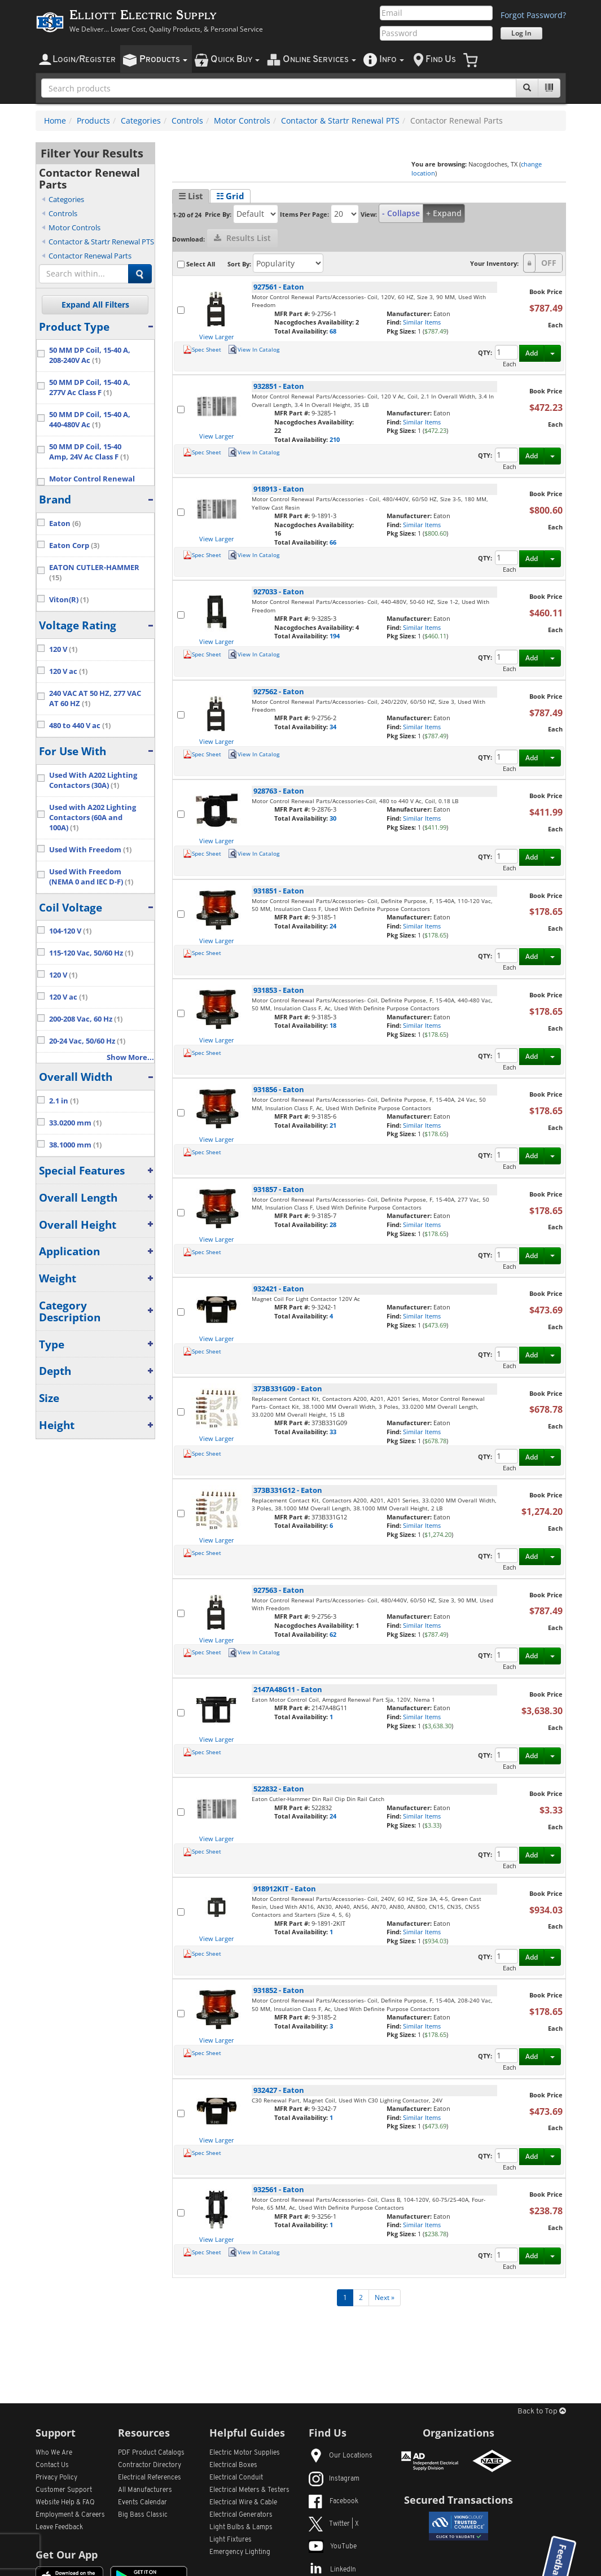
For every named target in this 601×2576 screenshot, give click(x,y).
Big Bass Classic (143, 2515)
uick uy (235, 59)
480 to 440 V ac (80, 725)
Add (531, 353)
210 (335, 439)
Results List (242, 238)
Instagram (334, 2479)
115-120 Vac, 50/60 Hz (91, 953)
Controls (187, 120)
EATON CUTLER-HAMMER (94, 572)
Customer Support (64, 2490)
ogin (84, 59)
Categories (141, 120)
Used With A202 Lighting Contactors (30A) (93, 780)
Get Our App (67, 2554)
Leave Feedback (59, 2527)
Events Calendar (142, 2502)
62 (333, 1634)
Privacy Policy (56, 2477)
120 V (63, 649)
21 (333, 1125)
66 (333, 542)
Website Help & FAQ (65, 2502)
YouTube (333, 2546)
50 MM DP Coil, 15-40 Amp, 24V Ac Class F (89, 452)
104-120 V (70, 931)
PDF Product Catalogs (151, 2453)
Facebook (333, 2501)
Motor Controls (242, 120)
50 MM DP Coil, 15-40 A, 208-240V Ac (89, 355)
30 (333, 818)
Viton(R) (69, 599)
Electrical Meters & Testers (249, 2490)
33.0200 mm (75, 1123)
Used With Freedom (90, 850)
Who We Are (54, 2453)
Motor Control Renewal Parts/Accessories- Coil (95, 484)
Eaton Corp (74, 545)
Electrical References (149, 2477)
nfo (391, 59)
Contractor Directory (149, 2465)
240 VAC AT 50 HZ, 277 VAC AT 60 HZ (95, 698)
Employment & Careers (70, 2515)
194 (335, 636)
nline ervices (319, 59)
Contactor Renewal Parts (90, 256)
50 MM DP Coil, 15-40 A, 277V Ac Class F (89, 387)
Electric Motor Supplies (244, 2453)
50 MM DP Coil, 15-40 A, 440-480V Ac (89, 420)
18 (333, 1025)
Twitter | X (334, 2524)
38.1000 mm (75, 1145)
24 (333, 926)
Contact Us (52, 2465)
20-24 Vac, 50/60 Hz (87, 1041)
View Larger (216, 336)
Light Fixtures (230, 2539)
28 (333, 1224)
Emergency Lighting (239, 2552)
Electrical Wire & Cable (243, 2502)
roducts (163, 59)
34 (333, 726)
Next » (384, 2297)
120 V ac (68, 671)
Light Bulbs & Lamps (241, 2527)
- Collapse (401, 213)
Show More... (130, 1057)
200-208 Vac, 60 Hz (85, 1019)
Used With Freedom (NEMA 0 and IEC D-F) (91, 877)
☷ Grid (230, 195)
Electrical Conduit (236, 2477)
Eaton (65, 523)
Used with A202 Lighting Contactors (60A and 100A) (92, 818)
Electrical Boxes (233, 2465)
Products (93, 120)
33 (333, 1431)
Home (55, 120)
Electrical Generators (241, 2515)
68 (333, 331)
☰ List (190, 195)
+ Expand (444, 213)
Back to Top (541, 2411)
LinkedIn (332, 2569)
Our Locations (340, 2455)
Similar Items (422, 322)
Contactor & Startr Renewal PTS (340, 120)
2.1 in (63, 1101)
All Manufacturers (145, 2490)
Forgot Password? (533, 15)
